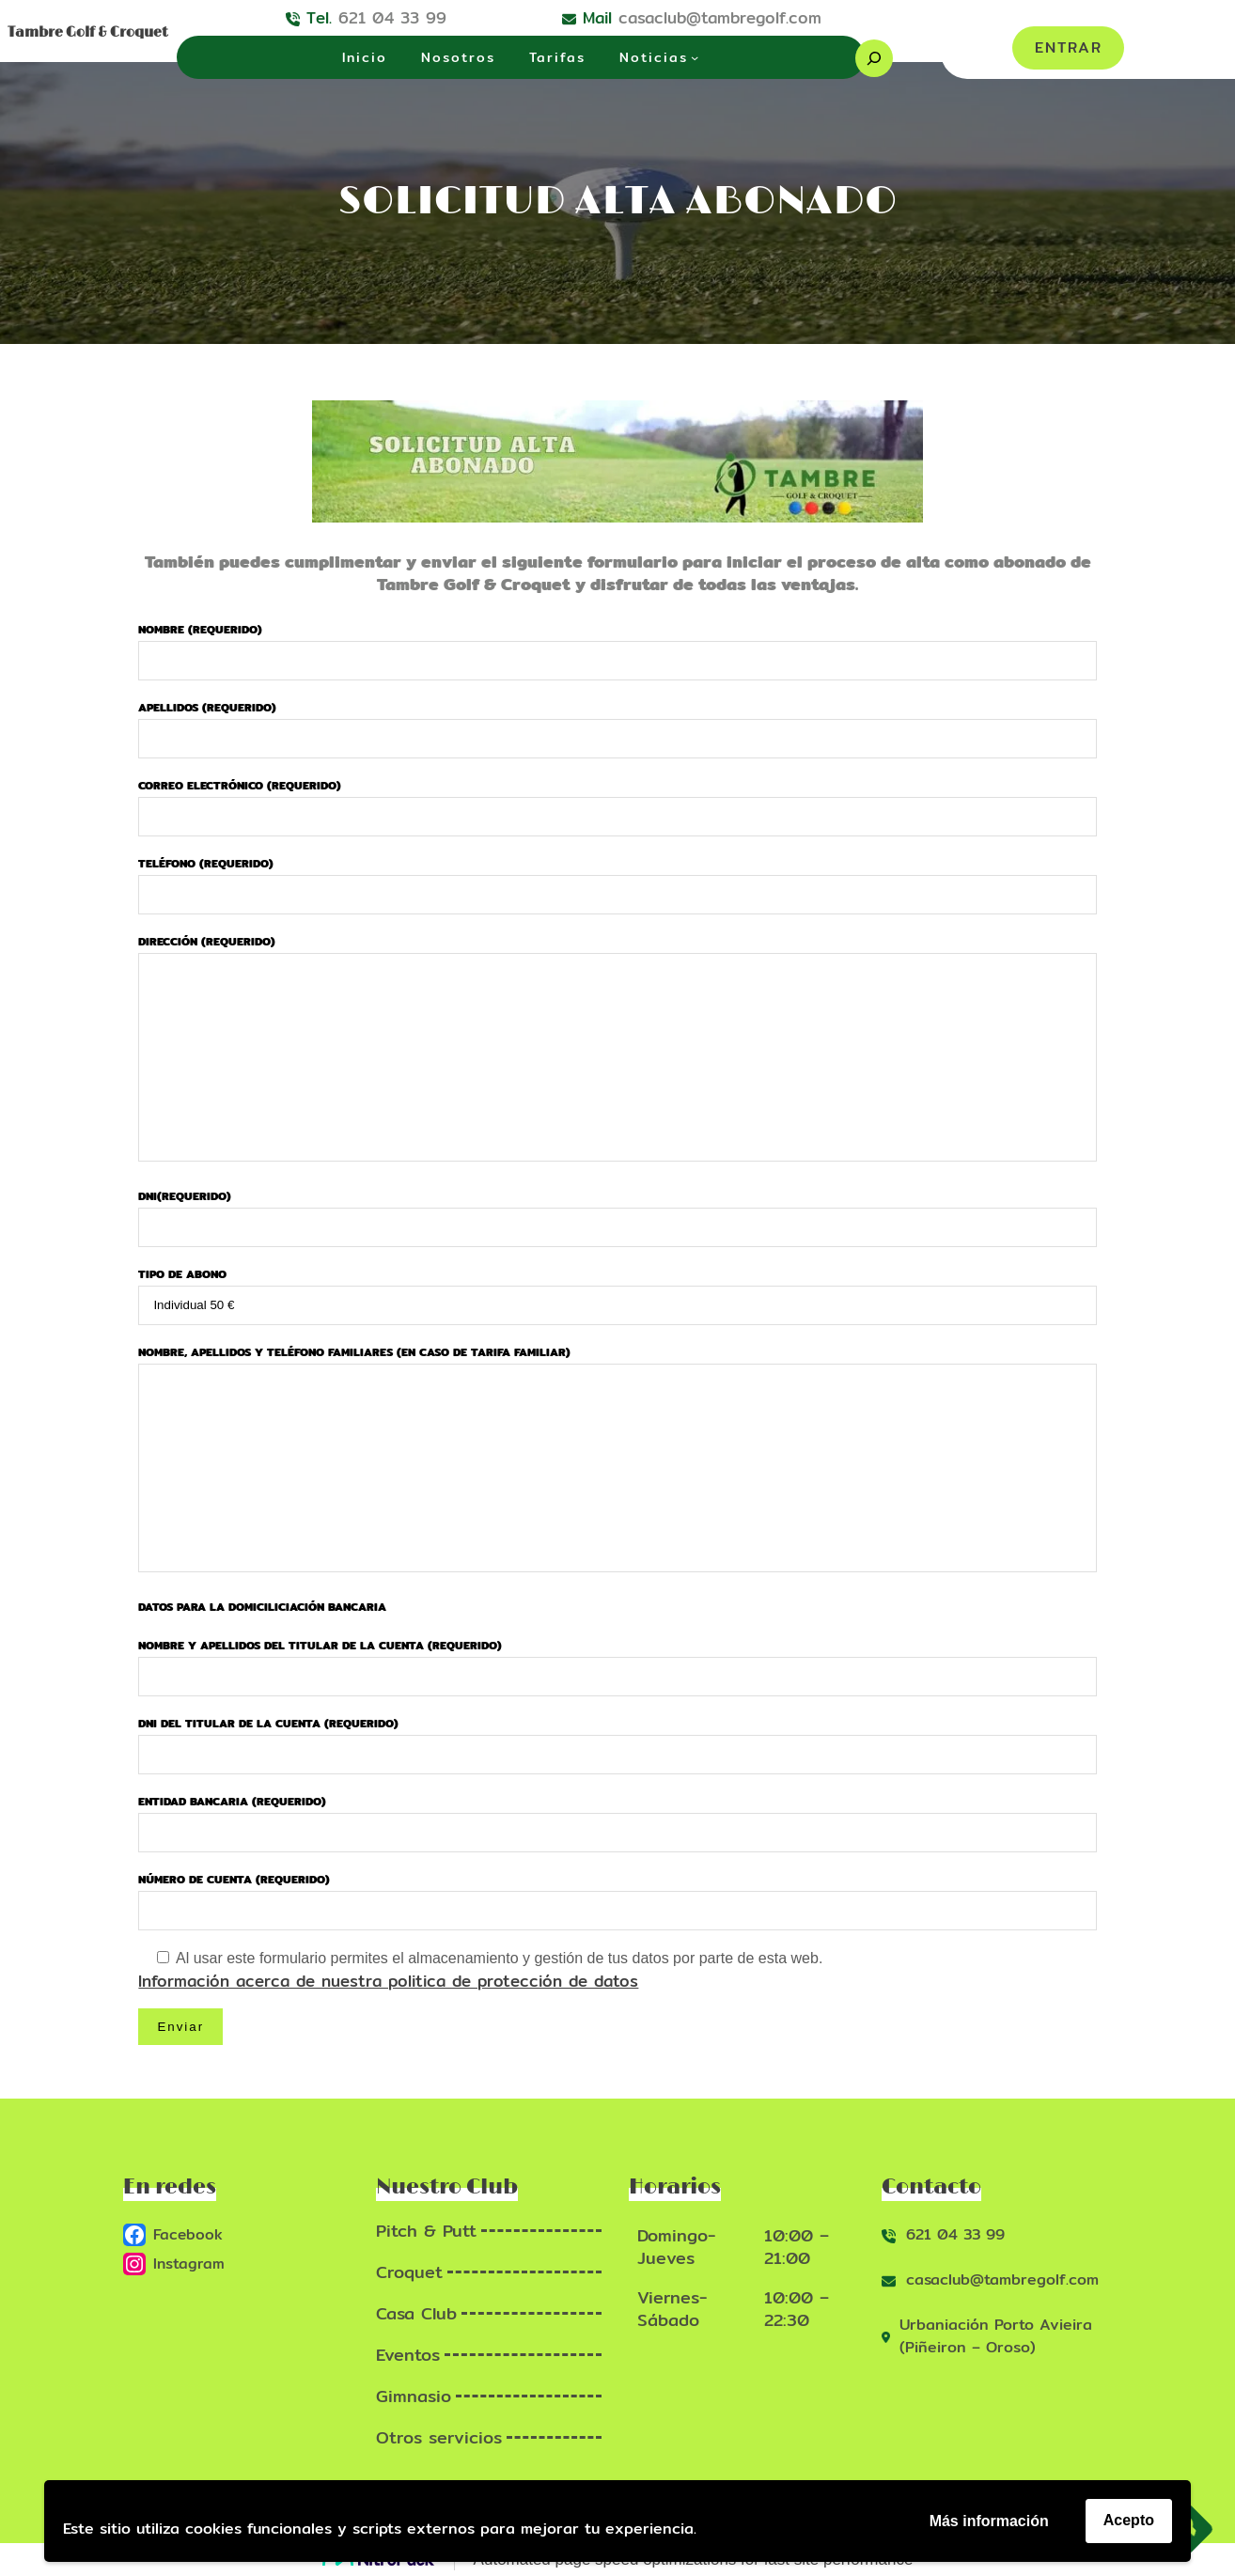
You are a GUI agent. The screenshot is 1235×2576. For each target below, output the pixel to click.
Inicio (364, 57)
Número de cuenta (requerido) (617, 1894)
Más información (989, 2521)
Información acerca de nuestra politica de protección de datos (388, 1980)
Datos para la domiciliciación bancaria (262, 1607)
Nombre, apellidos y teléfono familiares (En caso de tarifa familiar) (617, 1460)
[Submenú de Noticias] (694, 57)
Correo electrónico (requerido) (617, 800)
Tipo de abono (617, 1289)
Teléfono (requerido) (617, 878)
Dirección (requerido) (617, 1049)
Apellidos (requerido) (617, 722)
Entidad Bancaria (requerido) (617, 1816)
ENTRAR (1068, 47)
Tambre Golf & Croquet (88, 32)
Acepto (1128, 2520)
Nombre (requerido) (617, 644)
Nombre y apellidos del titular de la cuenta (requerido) (617, 1660)
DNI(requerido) (617, 1211)
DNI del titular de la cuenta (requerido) (617, 1738)
